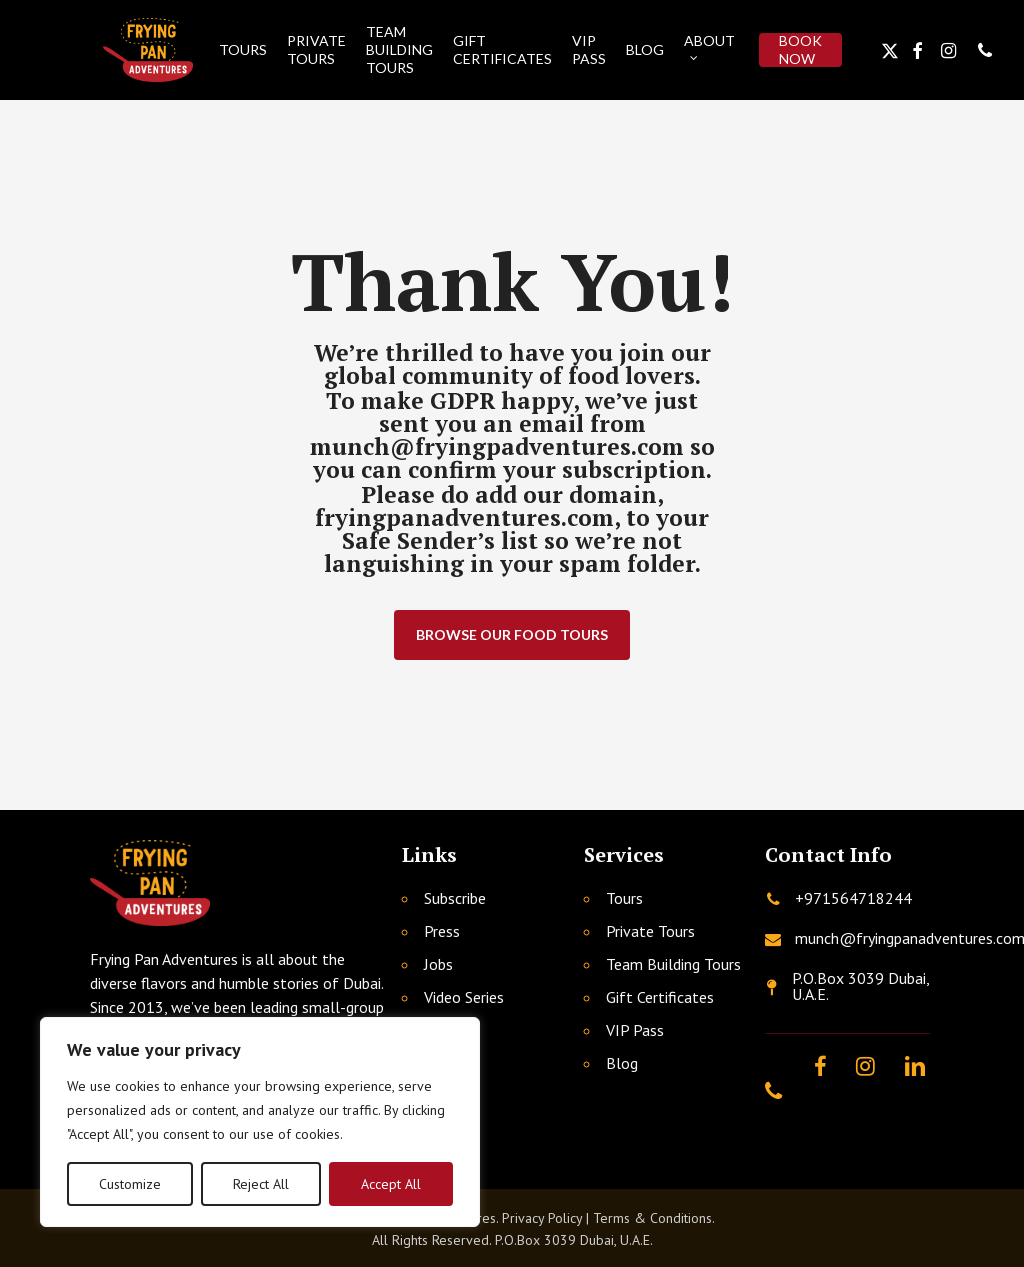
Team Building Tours (673, 964)
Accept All (391, 1184)
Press (442, 931)
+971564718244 (853, 898)
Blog (622, 1063)
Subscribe (455, 898)
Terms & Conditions (652, 1218)
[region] (260, 1122)
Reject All (261, 1184)
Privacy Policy (542, 1218)
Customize (130, 1184)
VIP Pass (635, 1030)
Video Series (464, 997)
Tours (624, 898)
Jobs (438, 964)
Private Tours (650, 931)
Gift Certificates (660, 997)
